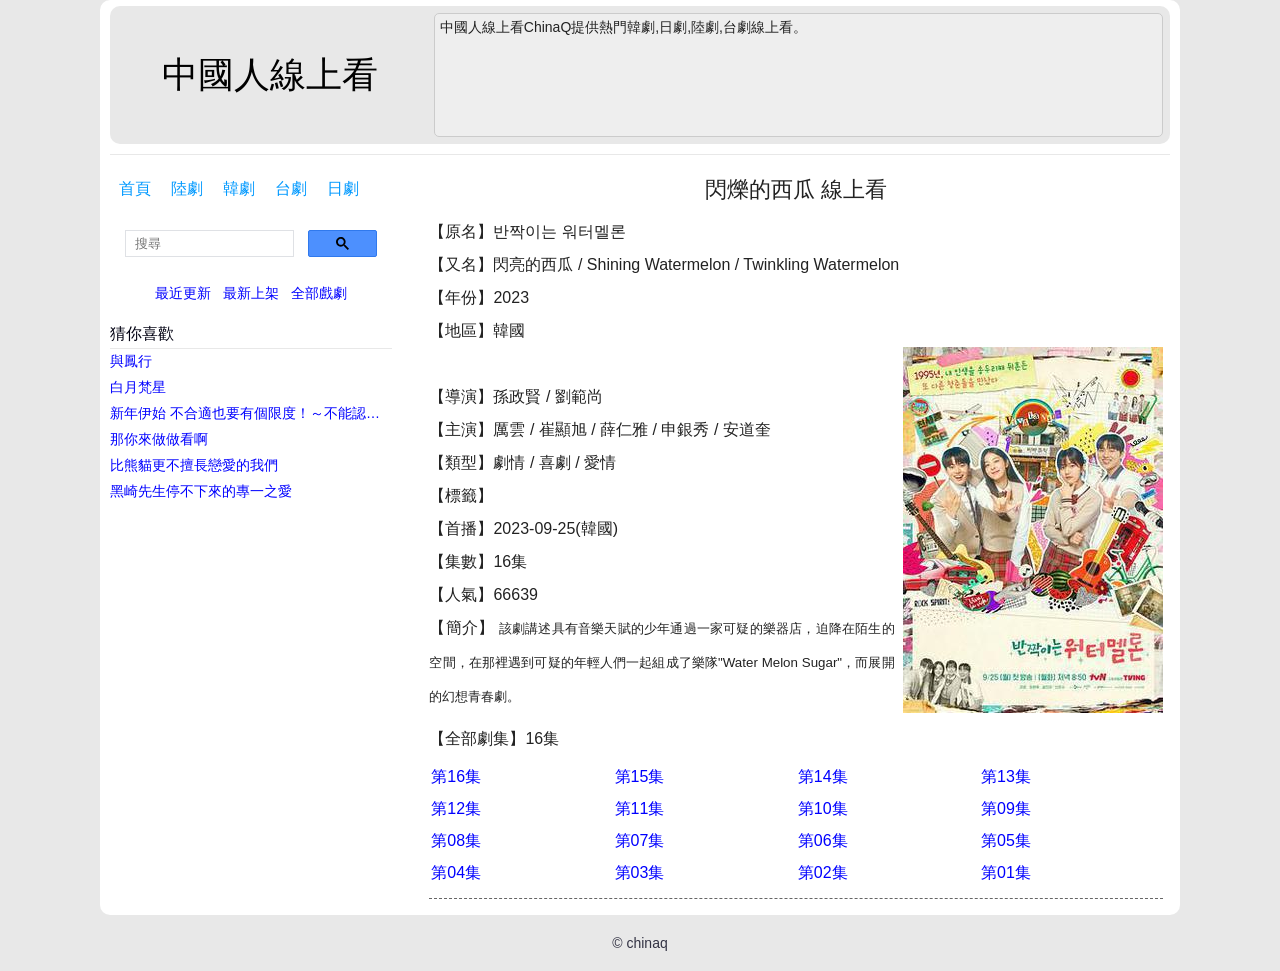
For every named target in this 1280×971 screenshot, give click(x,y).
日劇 (343, 188)
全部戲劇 (319, 293)
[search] (209, 243)
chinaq (646, 943)
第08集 (456, 840)
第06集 (823, 840)
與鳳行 (131, 361)
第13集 (1006, 776)
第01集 (1006, 872)
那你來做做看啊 (159, 439)
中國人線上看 (270, 74)
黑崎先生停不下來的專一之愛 (201, 491)
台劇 (291, 188)
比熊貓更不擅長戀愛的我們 (194, 465)
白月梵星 (138, 387)
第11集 (640, 808)
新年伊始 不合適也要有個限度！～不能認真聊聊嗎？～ (253, 413)
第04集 (456, 872)
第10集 (823, 808)
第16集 (456, 776)
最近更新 (183, 293)
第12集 (456, 808)
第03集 (640, 872)
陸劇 (187, 188)
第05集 (1006, 840)
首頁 (135, 188)
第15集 (640, 776)
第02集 (823, 872)
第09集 (1006, 808)
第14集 (823, 776)
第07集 (640, 840)
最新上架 (251, 293)
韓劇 (239, 188)
